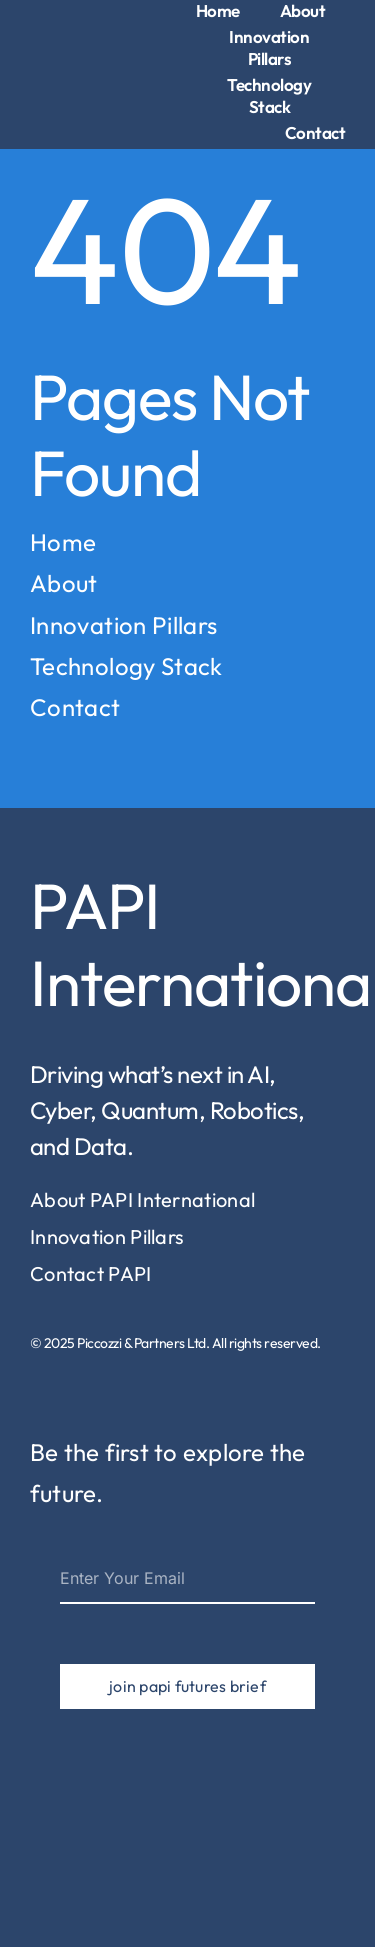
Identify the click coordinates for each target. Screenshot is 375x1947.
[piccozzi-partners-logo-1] (65, 48)
